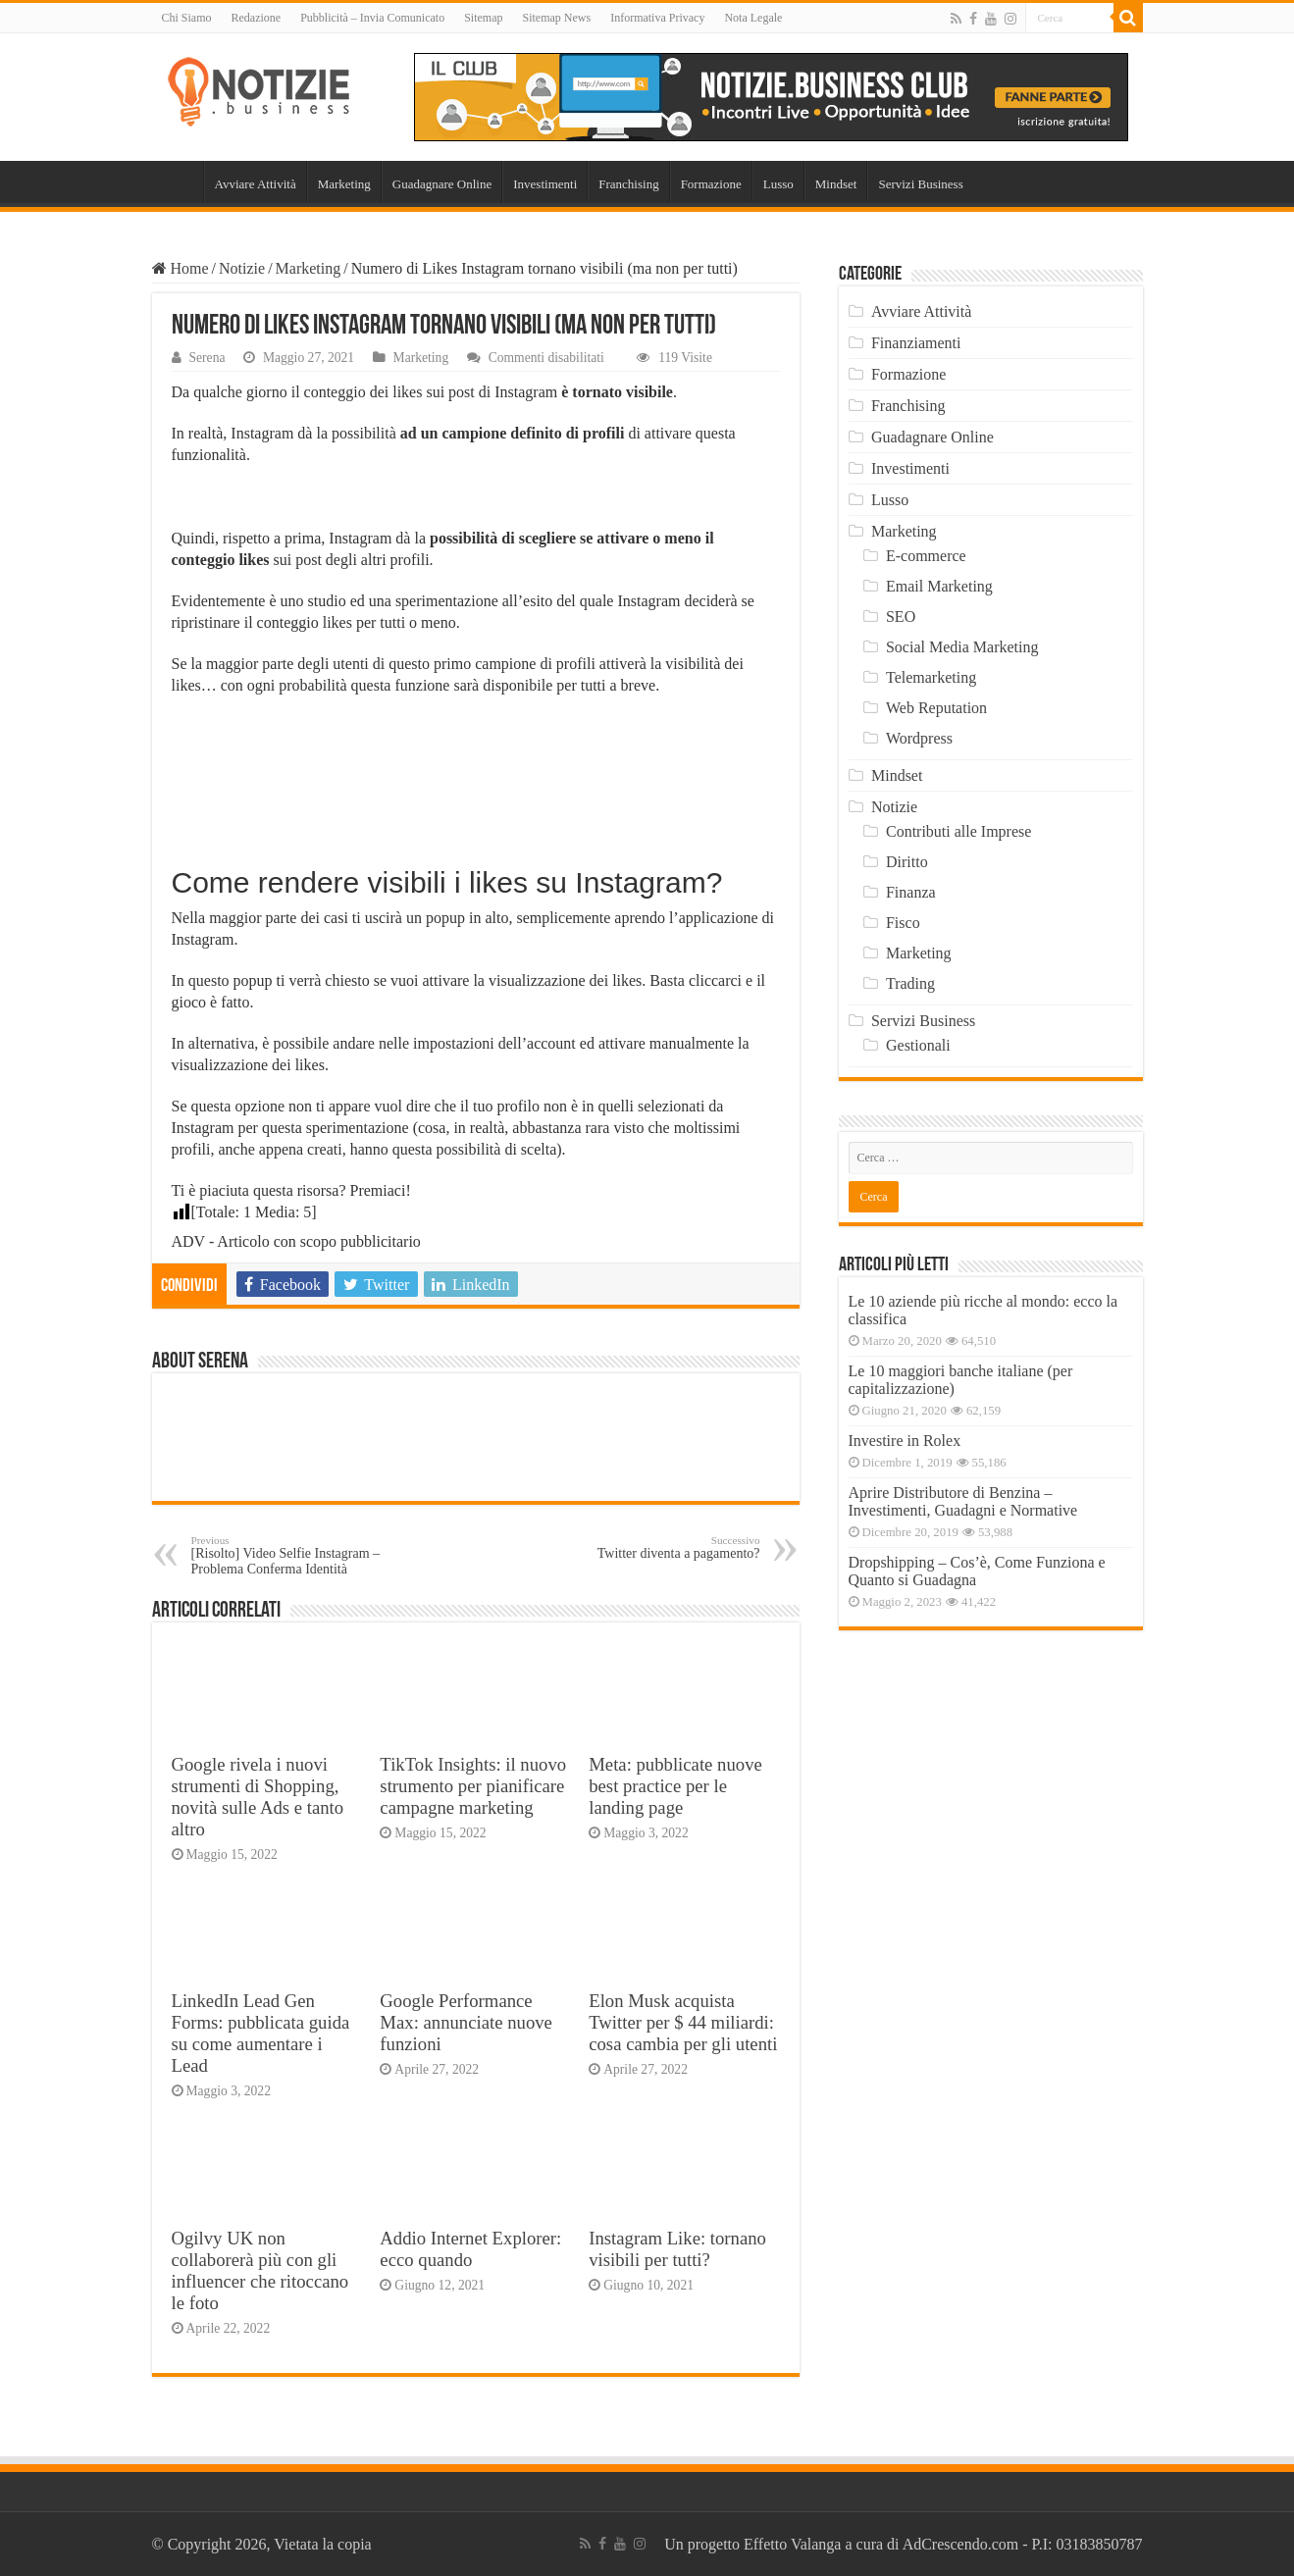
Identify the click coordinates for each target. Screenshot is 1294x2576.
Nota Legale (753, 18)
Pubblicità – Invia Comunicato (372, 18)
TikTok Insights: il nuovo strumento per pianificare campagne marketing (473, 1786)
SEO (900, 616)
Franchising (628, 184)
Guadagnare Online (442, 184)
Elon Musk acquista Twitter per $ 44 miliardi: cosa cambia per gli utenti (683, 2022)
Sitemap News (556, 18)
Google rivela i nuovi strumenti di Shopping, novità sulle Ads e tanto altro (258, 1796)
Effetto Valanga (792, 2544)
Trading (910, 983)
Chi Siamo (187, 18)
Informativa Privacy (657, 18)
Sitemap (483, 18)
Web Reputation (936, 707)
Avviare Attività (255, 184)
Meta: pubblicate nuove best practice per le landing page (675, 1786)
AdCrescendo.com (961, 2544)
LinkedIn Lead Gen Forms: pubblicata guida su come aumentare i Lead (261, 2033)
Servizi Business (920, 184)
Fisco (903, 922)
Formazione (711, 184)
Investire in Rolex (905, 1440)
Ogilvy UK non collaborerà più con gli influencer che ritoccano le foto (260, 2270)
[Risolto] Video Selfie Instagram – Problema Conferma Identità (291, 1555)
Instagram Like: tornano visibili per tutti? (677, 2249)
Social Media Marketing (962, 647)
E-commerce (926, 555)
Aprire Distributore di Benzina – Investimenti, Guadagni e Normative (963, 1501)
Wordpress (919, 738)
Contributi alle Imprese (958, 831)
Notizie (242, 268)
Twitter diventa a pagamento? (659, 1547)
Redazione (257, 18)
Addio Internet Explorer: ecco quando (470, 2249)
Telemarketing (931, 677)
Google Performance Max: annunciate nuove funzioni (466, 2022)
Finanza (911, 892)
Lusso (778, 184)
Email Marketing (939, 586)
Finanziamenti (916, 343)
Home (177, 181)
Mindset (836, 184)
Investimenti (545, 184)
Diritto (907, 861)
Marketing (344, 184)
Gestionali (918, 1045)
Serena (207, 357)
